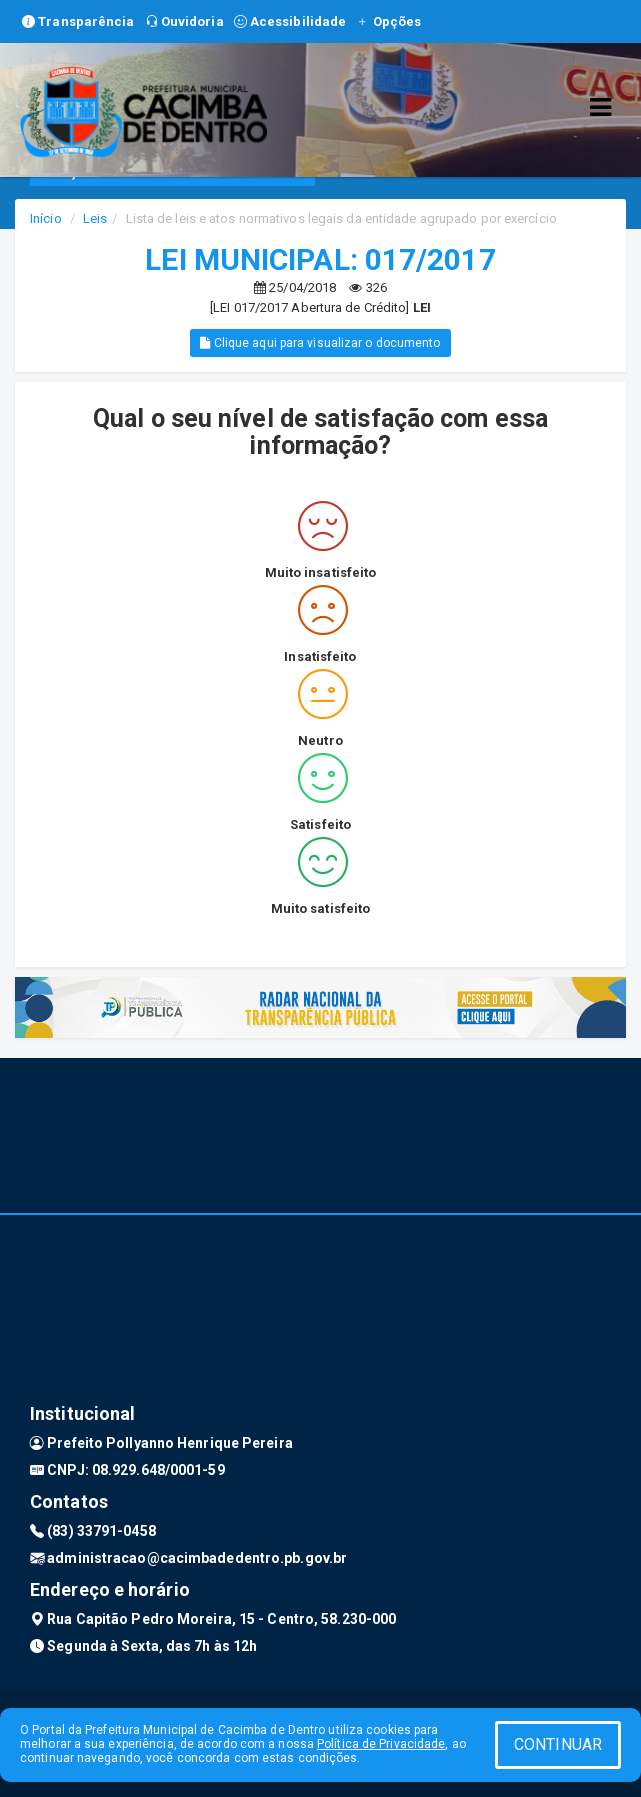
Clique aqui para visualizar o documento (320, 343)
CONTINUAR (558, 1744)
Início (46, 218)
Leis (95, 218)
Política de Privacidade (381, 1744)
